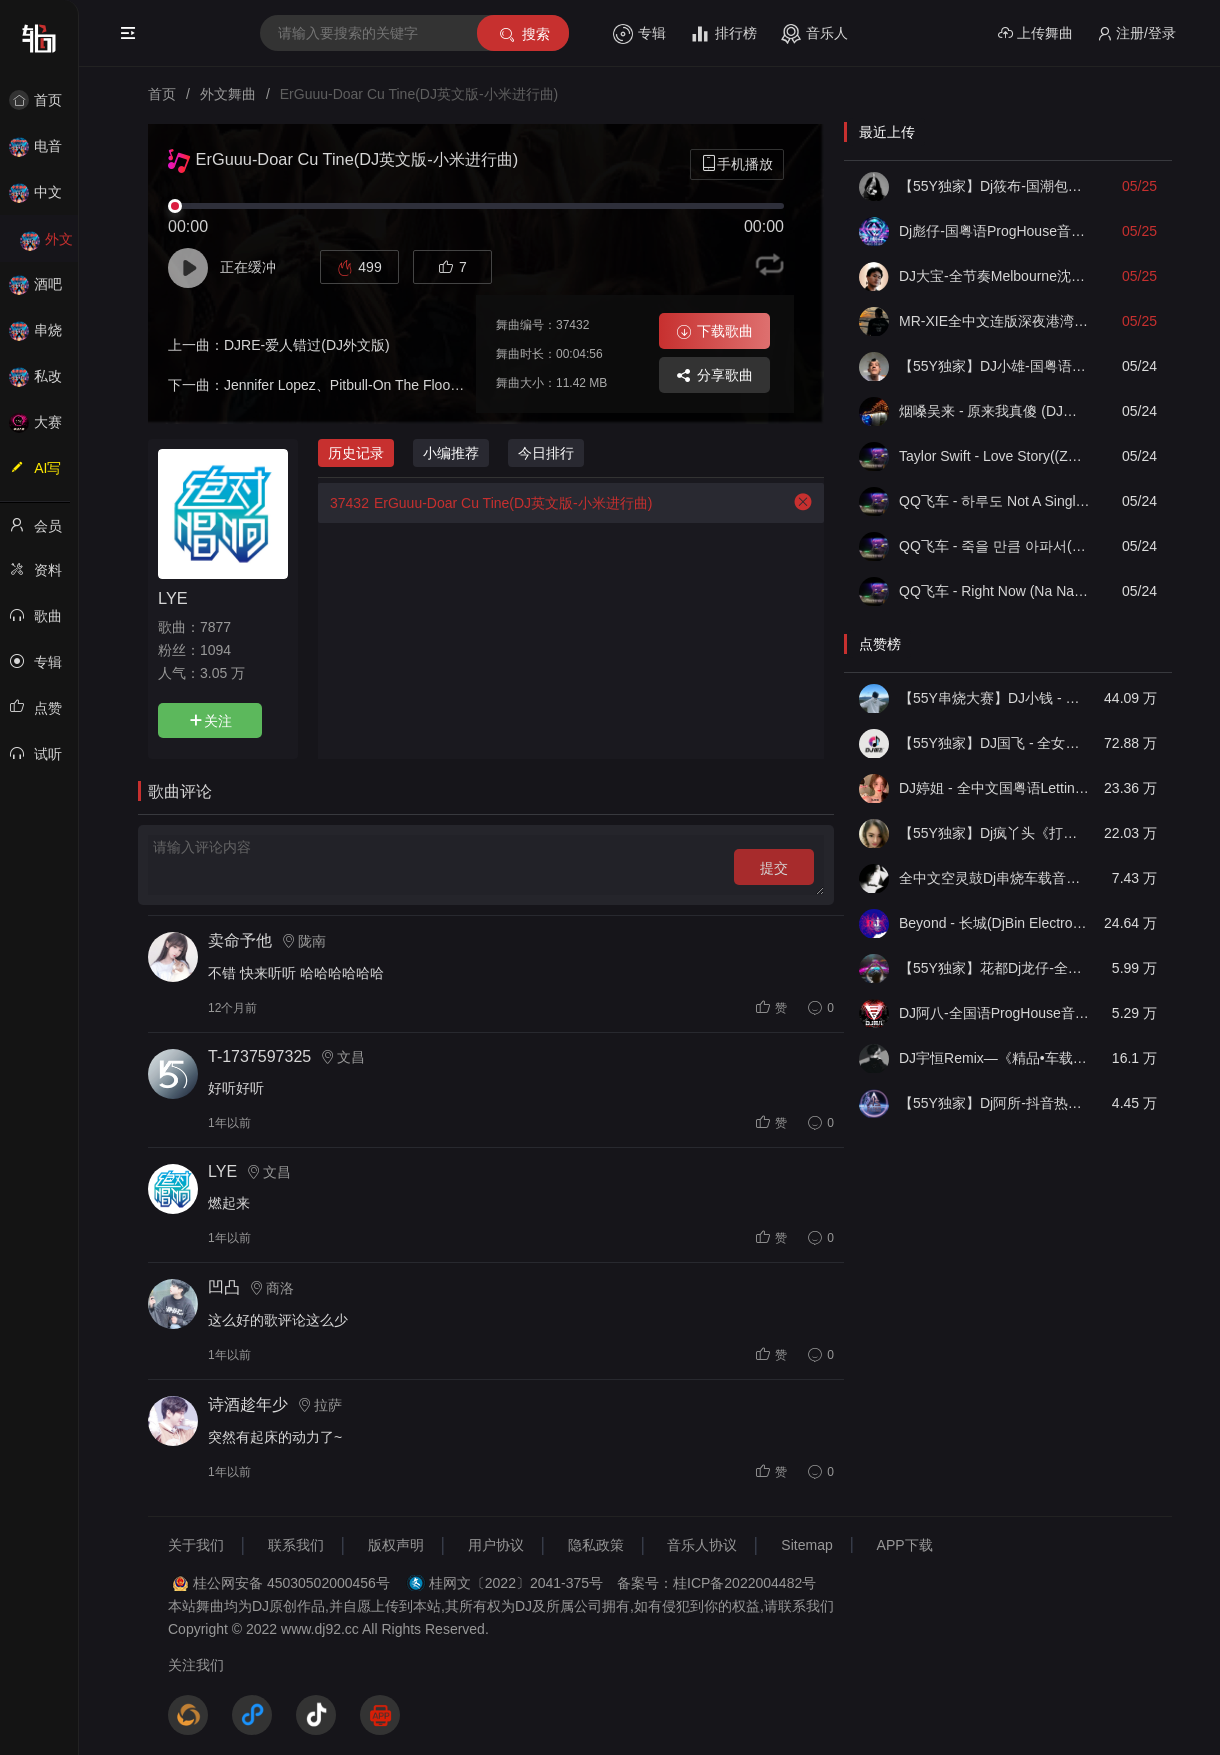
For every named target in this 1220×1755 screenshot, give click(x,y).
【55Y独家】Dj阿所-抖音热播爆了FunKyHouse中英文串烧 (994, 1103)
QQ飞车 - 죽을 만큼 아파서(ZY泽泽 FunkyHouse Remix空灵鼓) (994, 546)
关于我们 (196, 1545)
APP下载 (905, 1545)
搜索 (523, 34)
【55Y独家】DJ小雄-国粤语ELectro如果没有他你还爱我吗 (994, 366)
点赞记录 (46, 714)
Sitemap (806, 1545)
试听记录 (46, 760)
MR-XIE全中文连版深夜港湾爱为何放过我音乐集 (994, 321)
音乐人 (814, 34)
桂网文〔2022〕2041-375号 (516, 1583)
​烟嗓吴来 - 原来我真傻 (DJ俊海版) (994, 411)
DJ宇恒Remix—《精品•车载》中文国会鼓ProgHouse (994, 1058)
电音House (46, 152)
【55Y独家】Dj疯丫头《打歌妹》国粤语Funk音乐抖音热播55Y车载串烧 (994, 833)
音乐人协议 (702, 1545)
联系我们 (296, 1545)
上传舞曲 (1035, 33)
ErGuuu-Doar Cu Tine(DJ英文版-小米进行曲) (485, 503)
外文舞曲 (46, 245)
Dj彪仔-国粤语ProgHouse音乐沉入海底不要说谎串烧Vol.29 (994, 231)
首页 (46, 100)
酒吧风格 (46, 290)
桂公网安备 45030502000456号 (291, 1583)
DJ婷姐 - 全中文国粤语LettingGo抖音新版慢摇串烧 (994, 788)
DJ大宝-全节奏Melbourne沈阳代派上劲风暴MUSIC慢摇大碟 (994, 276)
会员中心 (46, 532)
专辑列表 (46, 668)
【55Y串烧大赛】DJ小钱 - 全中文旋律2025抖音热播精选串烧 (994, 698)
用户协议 (496, 1545)
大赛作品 (46, 428)
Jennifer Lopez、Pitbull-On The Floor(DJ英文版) (373, 385)
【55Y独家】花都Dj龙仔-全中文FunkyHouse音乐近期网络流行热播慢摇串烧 (994, 968)
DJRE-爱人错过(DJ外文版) (307, 345)
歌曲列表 (46, 622)
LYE (173, 598)
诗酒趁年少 (248, 1404)
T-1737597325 (259, 1056)
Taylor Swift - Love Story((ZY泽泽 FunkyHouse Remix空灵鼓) (994, 456)
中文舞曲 (46, 198)
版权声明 (396, 1545)
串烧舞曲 (46, 336)
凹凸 (224, 1287)
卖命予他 (240, 940)
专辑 (639, 34)
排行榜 (723, 34)
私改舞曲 (46, 382)
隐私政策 (596, 1545)
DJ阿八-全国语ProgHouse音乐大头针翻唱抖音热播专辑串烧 (994, 1013)
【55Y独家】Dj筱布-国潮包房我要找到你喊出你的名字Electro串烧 (994, 186)
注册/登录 (1136, 33)
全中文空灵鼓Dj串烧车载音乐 (994, 878)
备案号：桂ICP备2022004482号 (716, 1583)
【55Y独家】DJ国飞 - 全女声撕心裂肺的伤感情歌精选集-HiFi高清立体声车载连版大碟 (994, 743)
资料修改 (46, 576)
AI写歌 (46, 474)
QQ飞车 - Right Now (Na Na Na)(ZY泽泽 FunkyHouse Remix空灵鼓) (994, 591)
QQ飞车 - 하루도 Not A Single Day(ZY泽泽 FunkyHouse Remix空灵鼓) (994, 501)
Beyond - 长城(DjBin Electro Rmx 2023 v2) (994, 923)
